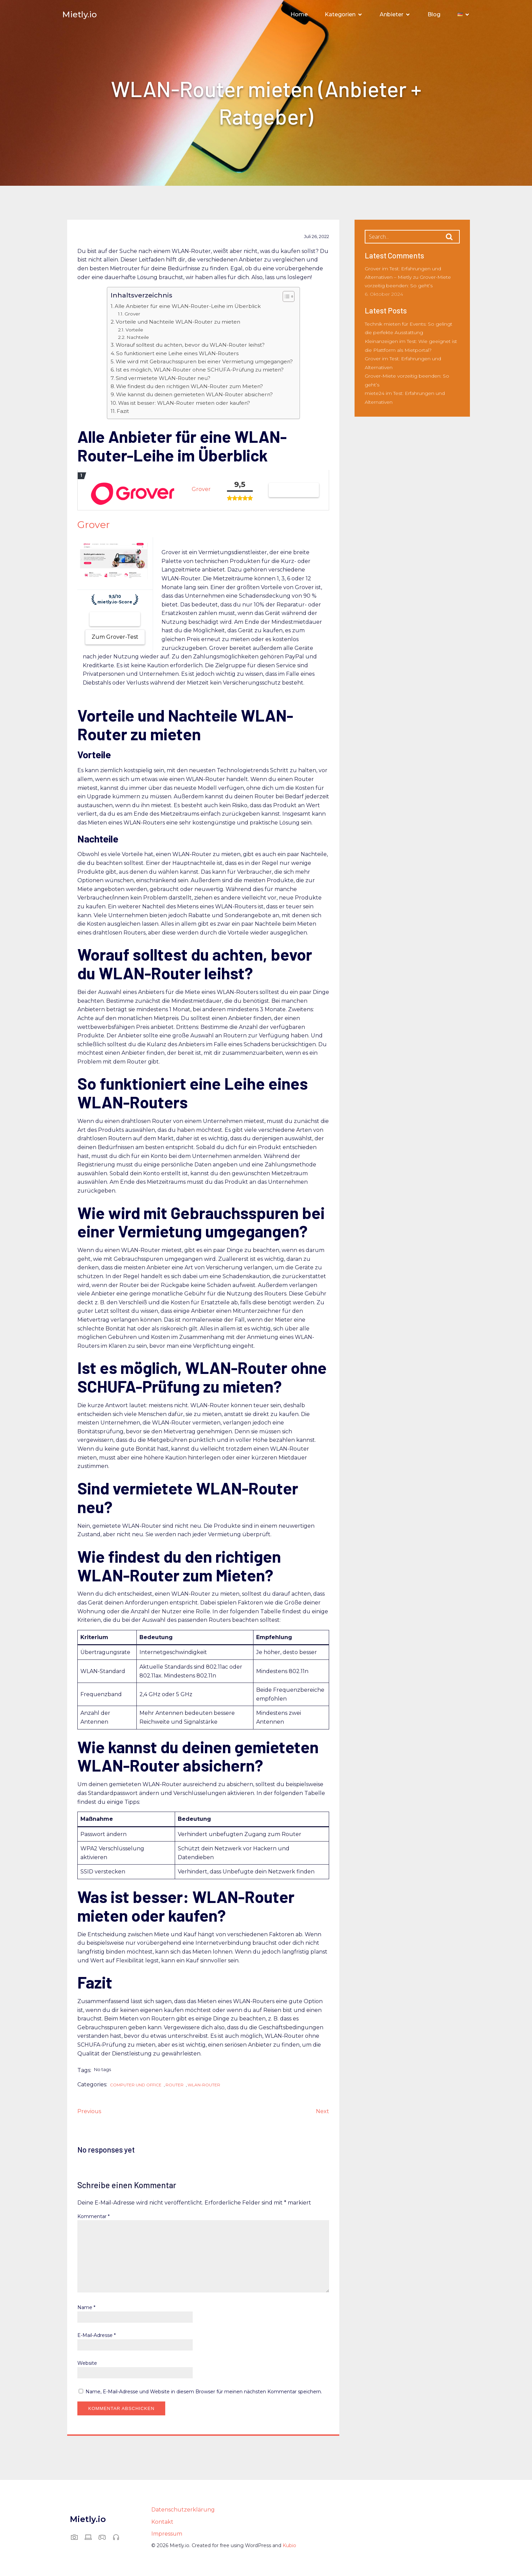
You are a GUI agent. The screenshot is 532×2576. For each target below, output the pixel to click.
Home (299, 15)
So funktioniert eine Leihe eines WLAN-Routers (177, 354)
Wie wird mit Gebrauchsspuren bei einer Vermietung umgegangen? (204, 363)
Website (87, 2364)
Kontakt (162, 2523)
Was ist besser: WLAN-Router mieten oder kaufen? (184, 404)
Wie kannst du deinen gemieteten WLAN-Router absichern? (194, 396)
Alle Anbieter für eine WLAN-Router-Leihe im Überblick (188, 307)
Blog (434, 15)
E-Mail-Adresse (96, 2337)
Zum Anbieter (115, 620)
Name (86, 2309)
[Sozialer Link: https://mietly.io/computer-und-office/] (91, 2538)
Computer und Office (136, 2086)
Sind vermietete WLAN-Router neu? (163, 379)
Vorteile (134, 331)
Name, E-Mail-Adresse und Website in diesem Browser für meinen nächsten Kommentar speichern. (204, 2393)
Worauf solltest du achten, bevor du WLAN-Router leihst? (190, 346)
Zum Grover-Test (115, 638)
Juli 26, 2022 (316, 237)
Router (175, 2086)
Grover (132, 315)
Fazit (123, 412)
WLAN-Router (204, 2086)
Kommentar (93, 2218)
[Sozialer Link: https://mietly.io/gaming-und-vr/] (105, 2538)
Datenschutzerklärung (183, 2511)
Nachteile (138, 338)
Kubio (289, 2547)
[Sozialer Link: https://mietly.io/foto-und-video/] (77, 2538)
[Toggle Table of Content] (285, 298)
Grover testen (294, 491)
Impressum (166, 2535)
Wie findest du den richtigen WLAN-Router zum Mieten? (189, 387)
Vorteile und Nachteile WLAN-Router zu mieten (178, 323)
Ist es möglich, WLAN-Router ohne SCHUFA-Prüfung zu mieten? (200, 371)
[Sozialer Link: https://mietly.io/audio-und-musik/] (119, 2538)
